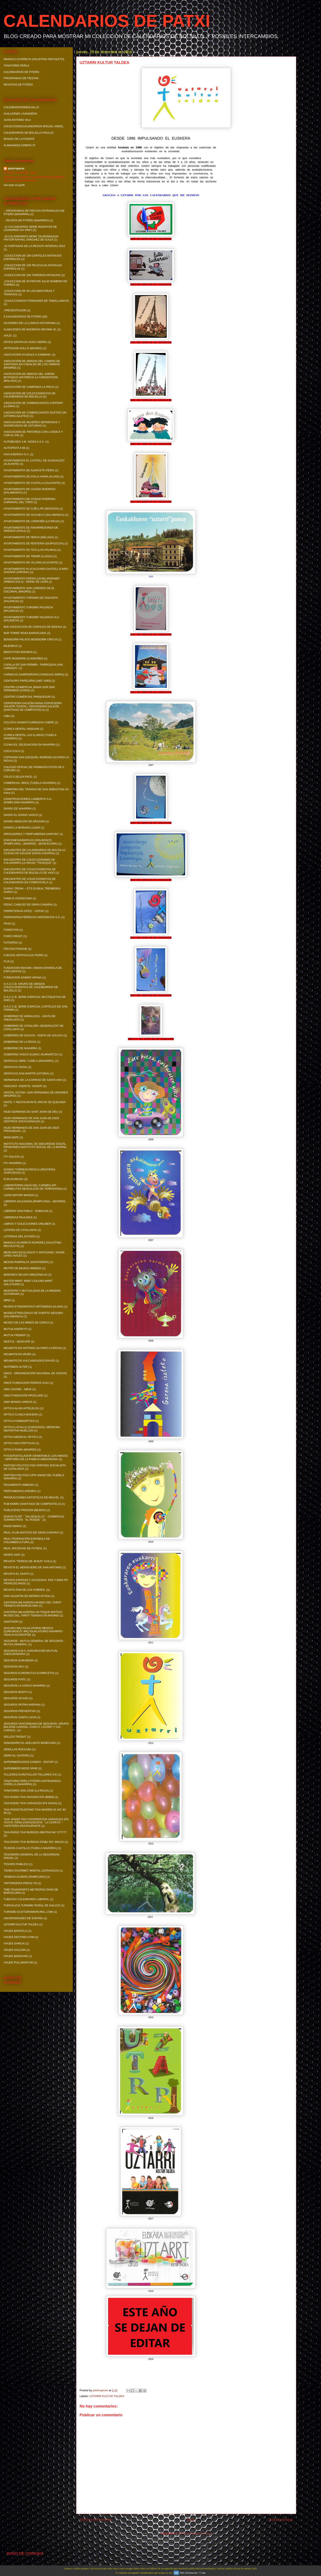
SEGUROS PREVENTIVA (20, 1711)
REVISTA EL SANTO (17, 1573)
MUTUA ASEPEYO (15, 1329)
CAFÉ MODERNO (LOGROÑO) (23, 658)
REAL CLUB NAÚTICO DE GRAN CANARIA (31, 1532)
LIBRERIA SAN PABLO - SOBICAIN (26, 1211)
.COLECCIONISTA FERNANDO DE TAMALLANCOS (36, 300)
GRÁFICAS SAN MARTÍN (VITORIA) (26, 1073)
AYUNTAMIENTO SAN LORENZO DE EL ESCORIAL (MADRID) (29, 589)
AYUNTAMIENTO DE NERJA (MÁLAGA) (29, 537)
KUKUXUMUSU (13, 1179)
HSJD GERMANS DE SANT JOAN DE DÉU (31, 1111)
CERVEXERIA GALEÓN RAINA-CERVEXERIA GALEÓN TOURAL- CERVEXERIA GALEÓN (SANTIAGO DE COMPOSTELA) (33, 706)
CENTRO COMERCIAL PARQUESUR (27, 696)
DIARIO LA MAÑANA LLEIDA (22, 827)
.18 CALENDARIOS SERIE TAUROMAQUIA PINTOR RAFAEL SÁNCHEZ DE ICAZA (31, 238)
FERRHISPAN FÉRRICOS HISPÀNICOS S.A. (32, 917)
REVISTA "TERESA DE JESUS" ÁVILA (28, 1561)
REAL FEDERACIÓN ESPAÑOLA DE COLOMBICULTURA (27, 1540)
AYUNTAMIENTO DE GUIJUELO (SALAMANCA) (34, 514)
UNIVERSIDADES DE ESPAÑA (23, 1918)
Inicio (190, 2519)
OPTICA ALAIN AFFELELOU (21, 1408)
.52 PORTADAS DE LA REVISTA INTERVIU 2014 (34, 246)
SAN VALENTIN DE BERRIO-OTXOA (27, 1596)
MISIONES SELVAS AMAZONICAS (26, 1274)
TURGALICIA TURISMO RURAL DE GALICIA (32, 1905)
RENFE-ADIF (12, 1554)
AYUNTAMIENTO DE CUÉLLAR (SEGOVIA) (31, 508)
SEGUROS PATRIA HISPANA (22, 1704)
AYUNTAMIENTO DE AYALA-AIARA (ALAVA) (31, 476)
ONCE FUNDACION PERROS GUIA (26, 1382)
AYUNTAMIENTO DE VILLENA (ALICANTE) (31, 562)
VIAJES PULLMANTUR (18, 1962)
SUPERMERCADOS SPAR (20, 1768)
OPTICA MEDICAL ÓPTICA (21, 1437)
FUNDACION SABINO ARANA (23, 977)
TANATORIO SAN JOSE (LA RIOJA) (26, 1790)
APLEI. (8, 335)
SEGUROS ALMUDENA (19, 1660)
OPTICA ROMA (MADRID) (20, 1449)
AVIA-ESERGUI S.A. (16, 454)
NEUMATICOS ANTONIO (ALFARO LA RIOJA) (33, 1348)
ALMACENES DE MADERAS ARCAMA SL (30, 329)
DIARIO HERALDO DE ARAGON (24, 821)
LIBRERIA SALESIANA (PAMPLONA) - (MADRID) (34, 1201)
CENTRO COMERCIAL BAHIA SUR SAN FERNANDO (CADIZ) (29, 688)
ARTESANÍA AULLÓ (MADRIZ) (23, 348)
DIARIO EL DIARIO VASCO (21, 815)
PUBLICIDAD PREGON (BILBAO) (25, 1510)
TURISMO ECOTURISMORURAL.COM (28, 1911)
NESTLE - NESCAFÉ (17, 1341)
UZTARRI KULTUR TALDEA (106, 2396)
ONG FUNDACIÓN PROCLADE (23, 1395)
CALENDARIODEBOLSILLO (21, 107)
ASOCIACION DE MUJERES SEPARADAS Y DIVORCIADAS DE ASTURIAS (32, 424)
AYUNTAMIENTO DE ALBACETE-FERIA (29, 470)
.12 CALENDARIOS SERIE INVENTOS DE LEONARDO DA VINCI (30, 228)
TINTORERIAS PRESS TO (20, 1883)
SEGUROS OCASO (16, 1698)
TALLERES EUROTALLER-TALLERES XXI (30, 1774)
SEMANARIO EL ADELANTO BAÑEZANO (30, 1742)
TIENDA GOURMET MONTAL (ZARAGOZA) (31, 1870)
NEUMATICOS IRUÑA (17, 1354)
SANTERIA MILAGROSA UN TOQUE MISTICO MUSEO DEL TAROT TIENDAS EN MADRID (33, 1613)
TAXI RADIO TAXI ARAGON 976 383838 (29, 1797)
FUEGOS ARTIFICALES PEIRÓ (23, 955)
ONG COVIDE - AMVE (18, 1389)
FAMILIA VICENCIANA (18, 898)
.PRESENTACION (15, 310)
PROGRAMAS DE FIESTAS (21, 78)
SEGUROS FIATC (15, 1679)
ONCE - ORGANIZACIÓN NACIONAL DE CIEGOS (35, 1373)
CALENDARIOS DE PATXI (106, 20)
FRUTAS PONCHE (15, 948)
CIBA (7, 716)
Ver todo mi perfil (14, 185)
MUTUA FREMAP (15, 1335)
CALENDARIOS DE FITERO (21, 72)
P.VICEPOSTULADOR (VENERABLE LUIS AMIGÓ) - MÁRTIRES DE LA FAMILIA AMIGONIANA (36, 1457)
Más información (188, 2572)
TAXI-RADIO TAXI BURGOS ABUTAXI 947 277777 (35, 1832)
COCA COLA (12, 751)
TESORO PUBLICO (16, 1864)
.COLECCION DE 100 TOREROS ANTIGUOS (32, 275)
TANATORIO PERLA (16, 65)
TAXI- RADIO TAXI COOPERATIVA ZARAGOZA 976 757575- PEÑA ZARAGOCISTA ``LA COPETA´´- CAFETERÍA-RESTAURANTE (36, 1822)
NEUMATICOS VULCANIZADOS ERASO (29, 1360)
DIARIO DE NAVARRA (18, 808)
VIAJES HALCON (15, 1949)
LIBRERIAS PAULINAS (18, 1217)
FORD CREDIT (13, 936)
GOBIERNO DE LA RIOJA (20, 1041)
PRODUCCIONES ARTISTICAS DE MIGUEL (31, 1497)
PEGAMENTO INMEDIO (19, 1484)
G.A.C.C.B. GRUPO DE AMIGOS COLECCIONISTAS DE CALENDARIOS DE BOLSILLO (31, 987)
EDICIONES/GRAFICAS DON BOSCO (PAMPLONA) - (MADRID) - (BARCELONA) (31, 842)
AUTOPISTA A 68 (14, 447)
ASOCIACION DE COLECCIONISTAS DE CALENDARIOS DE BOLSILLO (29, 395)
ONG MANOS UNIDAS (18, 1401)
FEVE (7, 923)
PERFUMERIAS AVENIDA (20, 1491)
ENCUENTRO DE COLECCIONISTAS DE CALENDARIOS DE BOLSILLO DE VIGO (30, 871)
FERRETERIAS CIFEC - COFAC (24, 911)
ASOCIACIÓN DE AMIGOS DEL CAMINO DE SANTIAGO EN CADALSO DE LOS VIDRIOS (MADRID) (32, 364)
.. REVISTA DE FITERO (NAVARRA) (26, 220)
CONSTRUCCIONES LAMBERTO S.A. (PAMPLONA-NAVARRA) (28, 800)
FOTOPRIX (11, 942)
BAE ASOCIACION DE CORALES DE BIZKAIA (33, 626)
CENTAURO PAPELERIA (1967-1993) (27, 680)
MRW (7, 1300)
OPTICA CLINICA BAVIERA (21, 1414)
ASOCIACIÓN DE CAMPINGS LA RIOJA (29, 386)
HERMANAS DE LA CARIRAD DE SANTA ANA (33, 1079)
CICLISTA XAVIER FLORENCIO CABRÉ (29, 722)
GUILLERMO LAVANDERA (20, 113)
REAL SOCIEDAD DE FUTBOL (23, 1548)
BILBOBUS (11, 645)
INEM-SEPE (11, 1137)
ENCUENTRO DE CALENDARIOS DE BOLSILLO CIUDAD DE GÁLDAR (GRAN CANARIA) (34, 851)
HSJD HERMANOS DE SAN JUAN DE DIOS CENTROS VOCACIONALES (31, 1120)
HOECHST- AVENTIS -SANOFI (23, 1086)
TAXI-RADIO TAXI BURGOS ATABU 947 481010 (34, 1841)
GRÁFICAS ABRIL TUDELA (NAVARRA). (29, 1060)
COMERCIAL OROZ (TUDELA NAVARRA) (30, 782)
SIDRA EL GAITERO (16, 1755)
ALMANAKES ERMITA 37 (20, 145)
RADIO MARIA (13, 1526)
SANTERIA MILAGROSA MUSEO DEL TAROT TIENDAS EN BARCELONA (32, 1604)
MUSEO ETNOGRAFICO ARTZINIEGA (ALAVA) (33, 1306)
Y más (202, 2572)
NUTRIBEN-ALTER (16, 1366)
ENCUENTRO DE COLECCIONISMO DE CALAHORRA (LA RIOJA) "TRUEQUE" (29, 861)
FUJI (6, 961)
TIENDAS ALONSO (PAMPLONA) (25, 1876)
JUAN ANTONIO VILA (17, 119)
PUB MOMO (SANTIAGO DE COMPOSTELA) (32, 1503)
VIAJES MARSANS (16, 1956)
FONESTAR (11, 929)
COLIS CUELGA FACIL (18, 776)
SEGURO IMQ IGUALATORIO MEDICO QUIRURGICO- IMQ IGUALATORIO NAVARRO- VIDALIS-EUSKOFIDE (33, 1631)
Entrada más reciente (95, 2519)
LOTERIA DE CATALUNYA (20, 1230)
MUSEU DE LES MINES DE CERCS (26, 1322)
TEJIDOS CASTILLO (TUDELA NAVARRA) (30, 1848)
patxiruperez (16, 168)
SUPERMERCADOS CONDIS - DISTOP (29, 1762)
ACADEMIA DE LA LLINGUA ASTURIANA (30, 323)
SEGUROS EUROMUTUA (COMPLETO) (29, 1673)
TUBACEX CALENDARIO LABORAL (26, 1899)
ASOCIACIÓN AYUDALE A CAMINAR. (27, 354)
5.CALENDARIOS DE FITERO (23, 316)
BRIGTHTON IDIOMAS (18, 652)
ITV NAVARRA (13, 1163)
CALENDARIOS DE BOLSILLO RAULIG (29, 132)
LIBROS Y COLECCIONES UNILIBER (27, 1223)
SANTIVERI (11, 1621)
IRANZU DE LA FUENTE (19, 138)
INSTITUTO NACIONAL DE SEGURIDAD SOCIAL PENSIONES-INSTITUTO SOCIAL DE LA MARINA (35, 1145)
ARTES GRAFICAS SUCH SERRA (25, 342)
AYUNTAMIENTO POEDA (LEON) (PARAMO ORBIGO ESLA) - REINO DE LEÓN (31, 580)
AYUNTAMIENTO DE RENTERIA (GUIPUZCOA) (34, 543)
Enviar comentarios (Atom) (194, 2533)
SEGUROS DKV (14, 1666)
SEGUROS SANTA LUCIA (20, 1717)
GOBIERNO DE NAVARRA (20, 1048)
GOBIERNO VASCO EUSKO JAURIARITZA (31, 1054)
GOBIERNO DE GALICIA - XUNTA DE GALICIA (33, 1035)
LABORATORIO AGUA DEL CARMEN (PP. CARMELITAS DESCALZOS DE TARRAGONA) (33, 1187)
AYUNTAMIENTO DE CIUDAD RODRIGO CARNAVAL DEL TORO (29, 500)
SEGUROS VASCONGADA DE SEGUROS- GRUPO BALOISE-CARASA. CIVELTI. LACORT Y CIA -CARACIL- (36, 1727)
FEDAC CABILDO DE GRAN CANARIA (28, 904)
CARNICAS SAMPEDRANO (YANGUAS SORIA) (34, 674)
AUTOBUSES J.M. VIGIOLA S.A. (24, 441)
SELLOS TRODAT (15, 1736)
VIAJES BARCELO (15, 1930)
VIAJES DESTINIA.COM (19, 1937)
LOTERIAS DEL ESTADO (20, 1236)
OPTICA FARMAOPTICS (19, 1420)
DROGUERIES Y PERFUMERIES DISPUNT (31, 834)
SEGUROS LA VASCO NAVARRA (25, 1685)
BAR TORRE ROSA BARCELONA (25, 633)
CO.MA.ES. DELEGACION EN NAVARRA (29, 744)
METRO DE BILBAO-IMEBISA (22, 1268)
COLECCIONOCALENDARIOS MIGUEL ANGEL (34, 126)
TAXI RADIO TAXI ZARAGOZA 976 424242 (30, 1803)
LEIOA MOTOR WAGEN (19, 1195)
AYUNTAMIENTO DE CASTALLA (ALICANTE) (32, 482)
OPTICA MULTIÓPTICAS (19, 1443)
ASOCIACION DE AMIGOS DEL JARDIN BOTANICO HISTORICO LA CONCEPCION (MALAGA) (31, 377)
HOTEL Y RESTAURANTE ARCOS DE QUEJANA (35, 1102)
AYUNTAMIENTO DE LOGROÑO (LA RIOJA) (32, 521)
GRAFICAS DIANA (15, 1067)
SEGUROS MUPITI (16, 1692)
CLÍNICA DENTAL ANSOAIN (21, 728)
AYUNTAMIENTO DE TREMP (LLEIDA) (28, 556)
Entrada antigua (281, 2519)
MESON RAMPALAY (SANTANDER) (26, 1262)
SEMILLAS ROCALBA (17, 1749)
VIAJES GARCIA (14, 1943)
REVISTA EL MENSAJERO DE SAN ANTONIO (33, 1567)
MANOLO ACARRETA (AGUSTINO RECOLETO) (34, 59)
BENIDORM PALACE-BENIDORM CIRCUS (31, 639)
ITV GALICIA (12, 1156)
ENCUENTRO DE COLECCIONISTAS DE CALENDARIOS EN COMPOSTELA (30, 880)
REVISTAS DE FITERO (18, 84)
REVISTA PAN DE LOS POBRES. (25, 1589)
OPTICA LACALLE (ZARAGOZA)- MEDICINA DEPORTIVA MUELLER (32, 1428)
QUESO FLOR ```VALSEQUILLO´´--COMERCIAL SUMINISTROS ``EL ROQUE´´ (34, 1518)
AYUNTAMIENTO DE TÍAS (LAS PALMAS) (30, 549)
